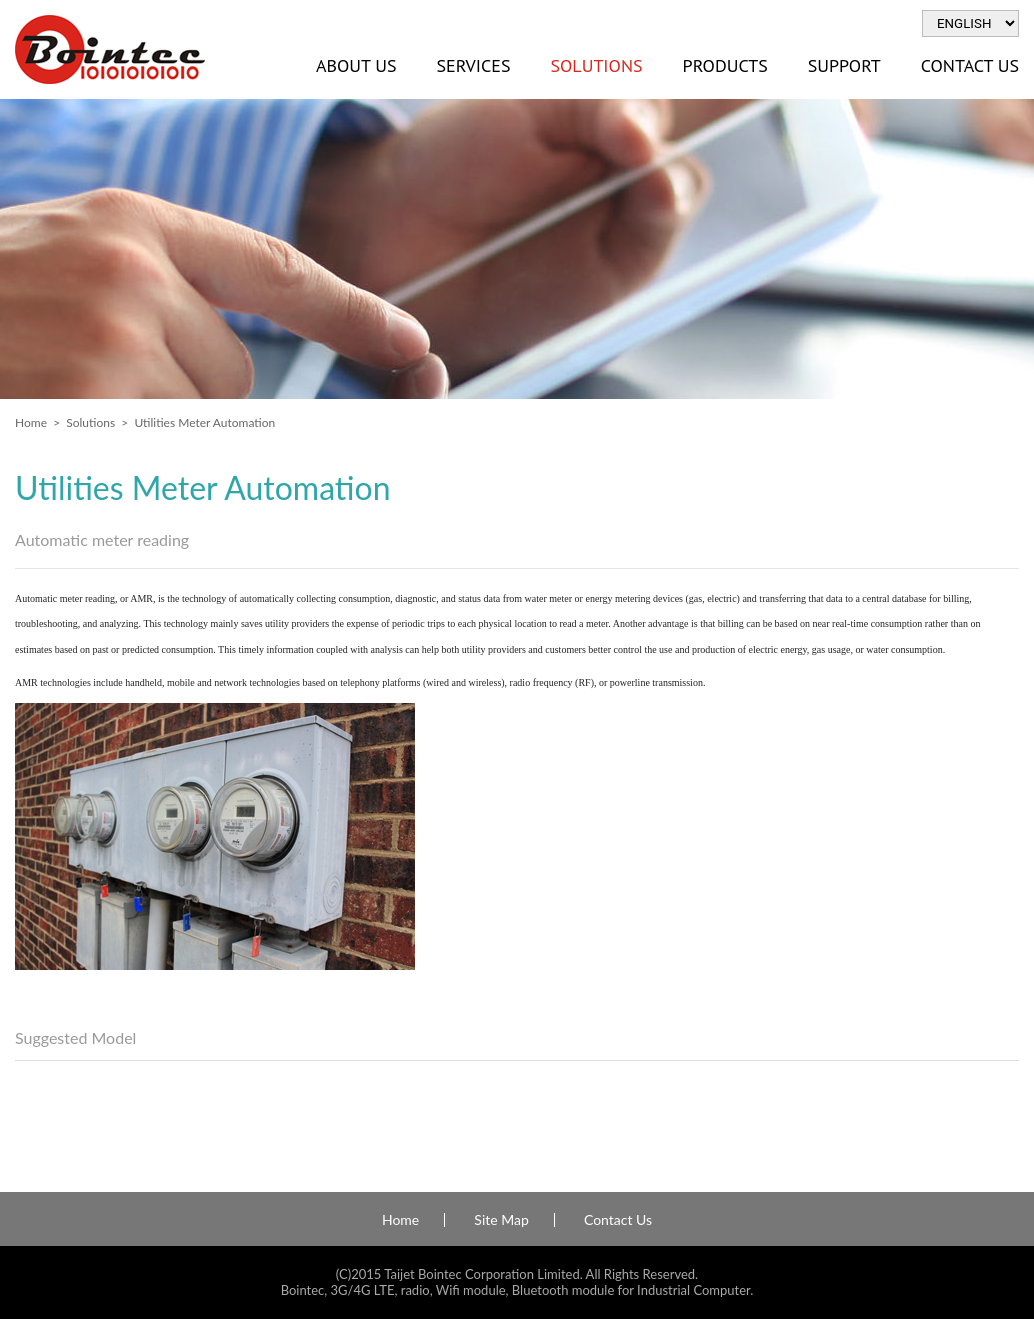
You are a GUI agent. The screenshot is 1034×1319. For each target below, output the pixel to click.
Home (31, 422)
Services (473, 65)
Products (725, 65)
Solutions (596, 65)
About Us (356, 65)
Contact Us (618, 1220)
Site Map (501, 1220)
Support (844, 65)
